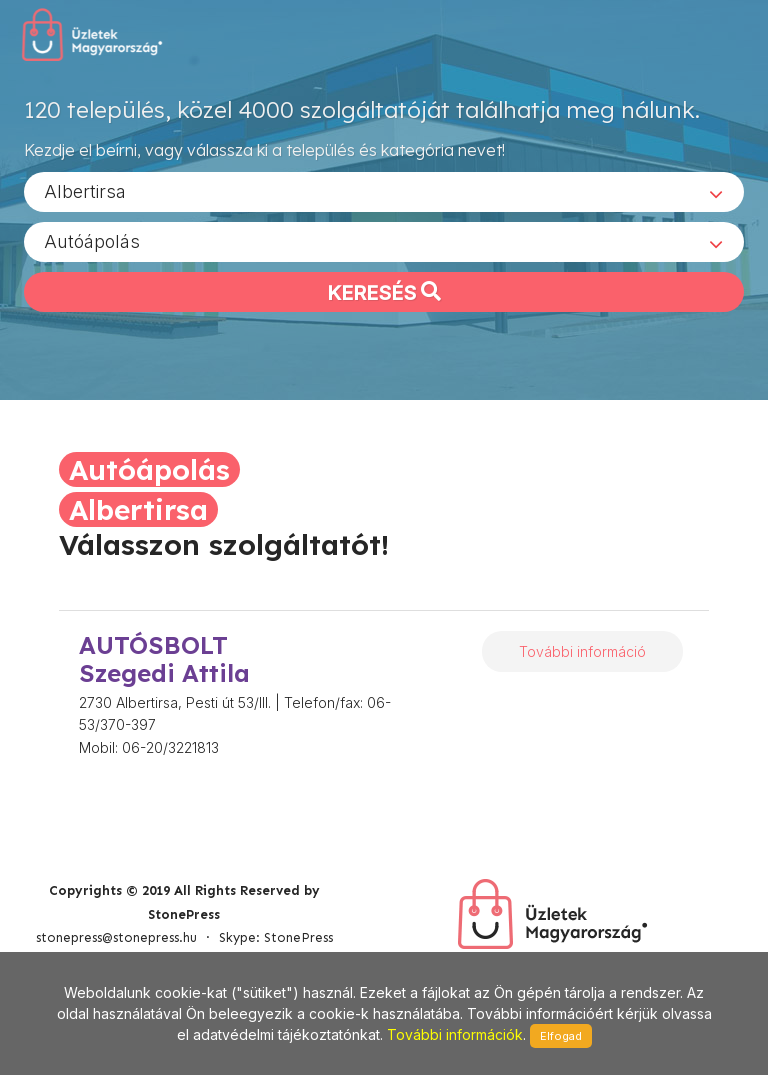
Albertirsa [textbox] (85, 190)
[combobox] (384, 191)
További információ (582, 651)
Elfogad (561, 1036)
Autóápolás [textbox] (92, 240)
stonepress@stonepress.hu (116, 937)
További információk (455, 1034)
